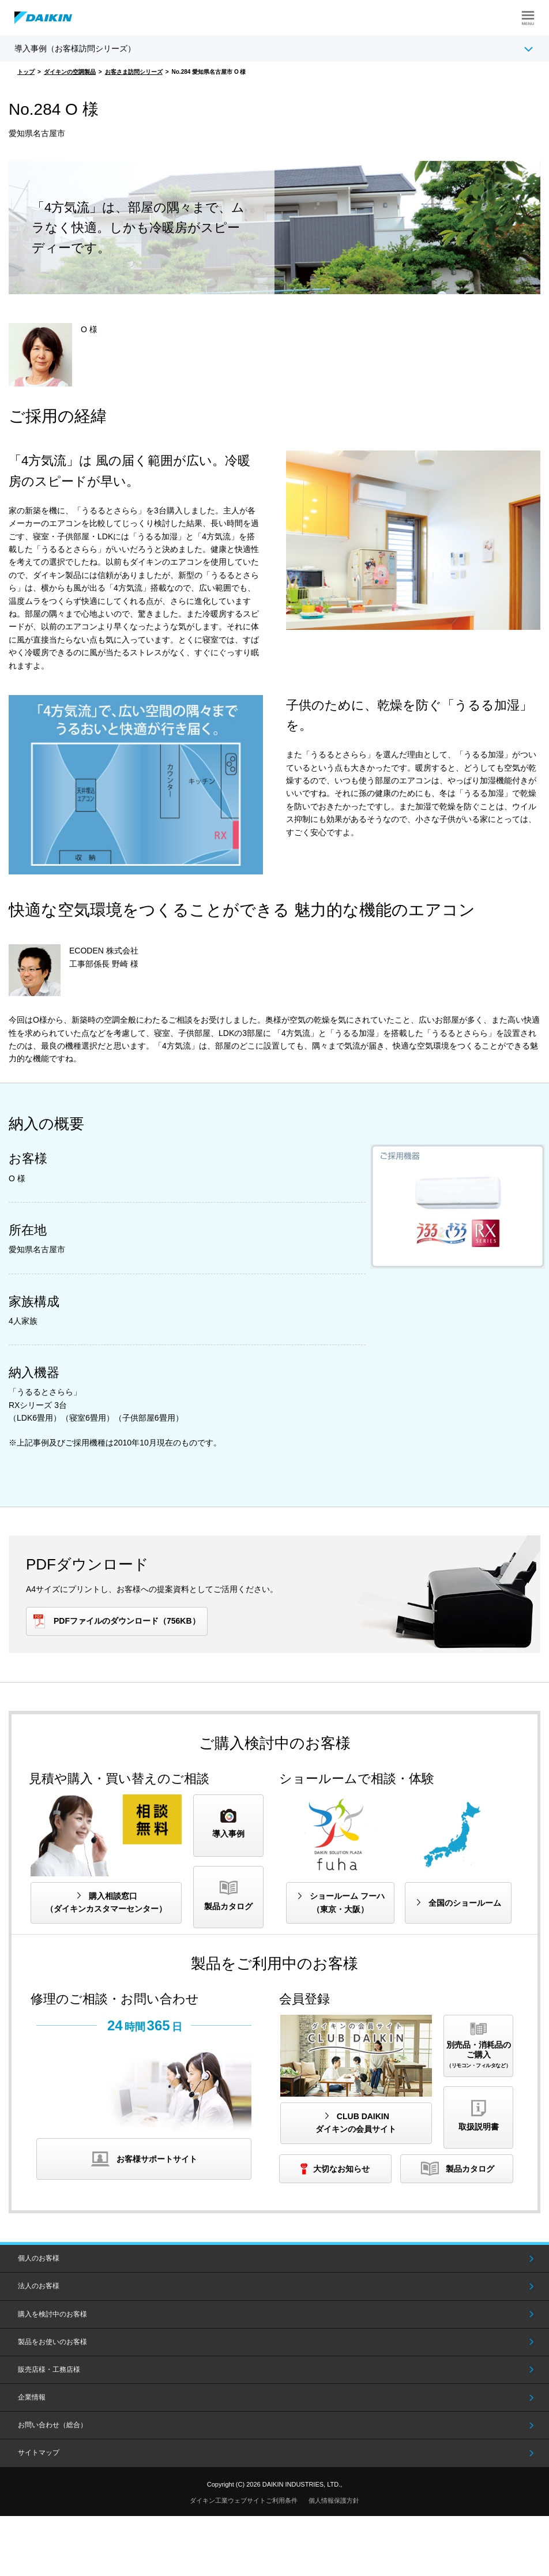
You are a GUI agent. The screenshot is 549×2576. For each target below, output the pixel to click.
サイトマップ (38, 2453)
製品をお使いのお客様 (52, 2342)
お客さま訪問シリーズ (134, 72)
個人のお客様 (38, 2258)
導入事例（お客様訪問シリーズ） (75, 48)
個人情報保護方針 (334, 2500)
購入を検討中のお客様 (52, 2314)
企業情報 (32, 2397)
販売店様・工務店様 (49, 2369)
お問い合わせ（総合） (52, 2425)
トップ (26, 72)
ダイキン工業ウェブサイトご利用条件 (244, 2500)
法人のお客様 (38, 2286)
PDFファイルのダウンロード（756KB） (127, 1620)
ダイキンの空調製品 (70, 72)
